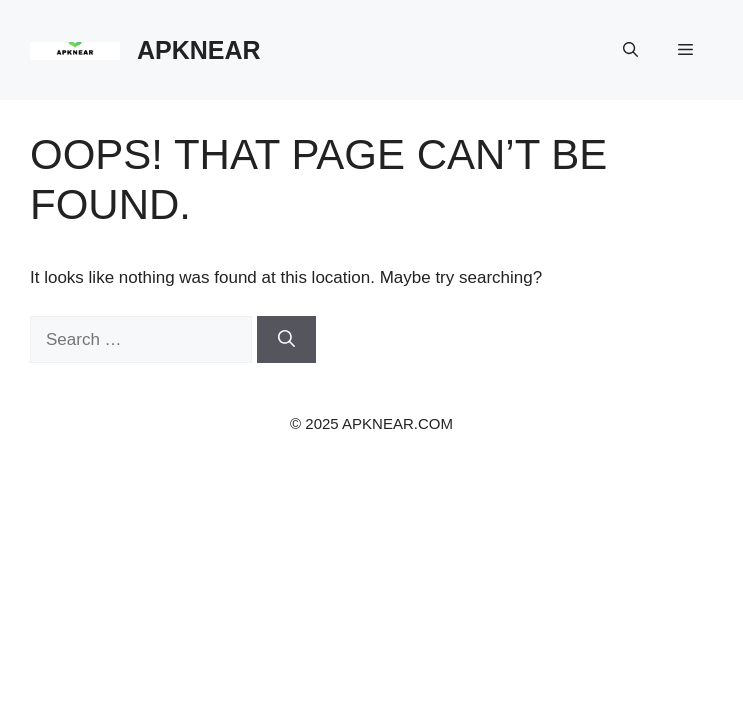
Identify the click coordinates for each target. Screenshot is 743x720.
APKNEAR (199, 50)
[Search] (286, 340)
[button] (630, 50)
